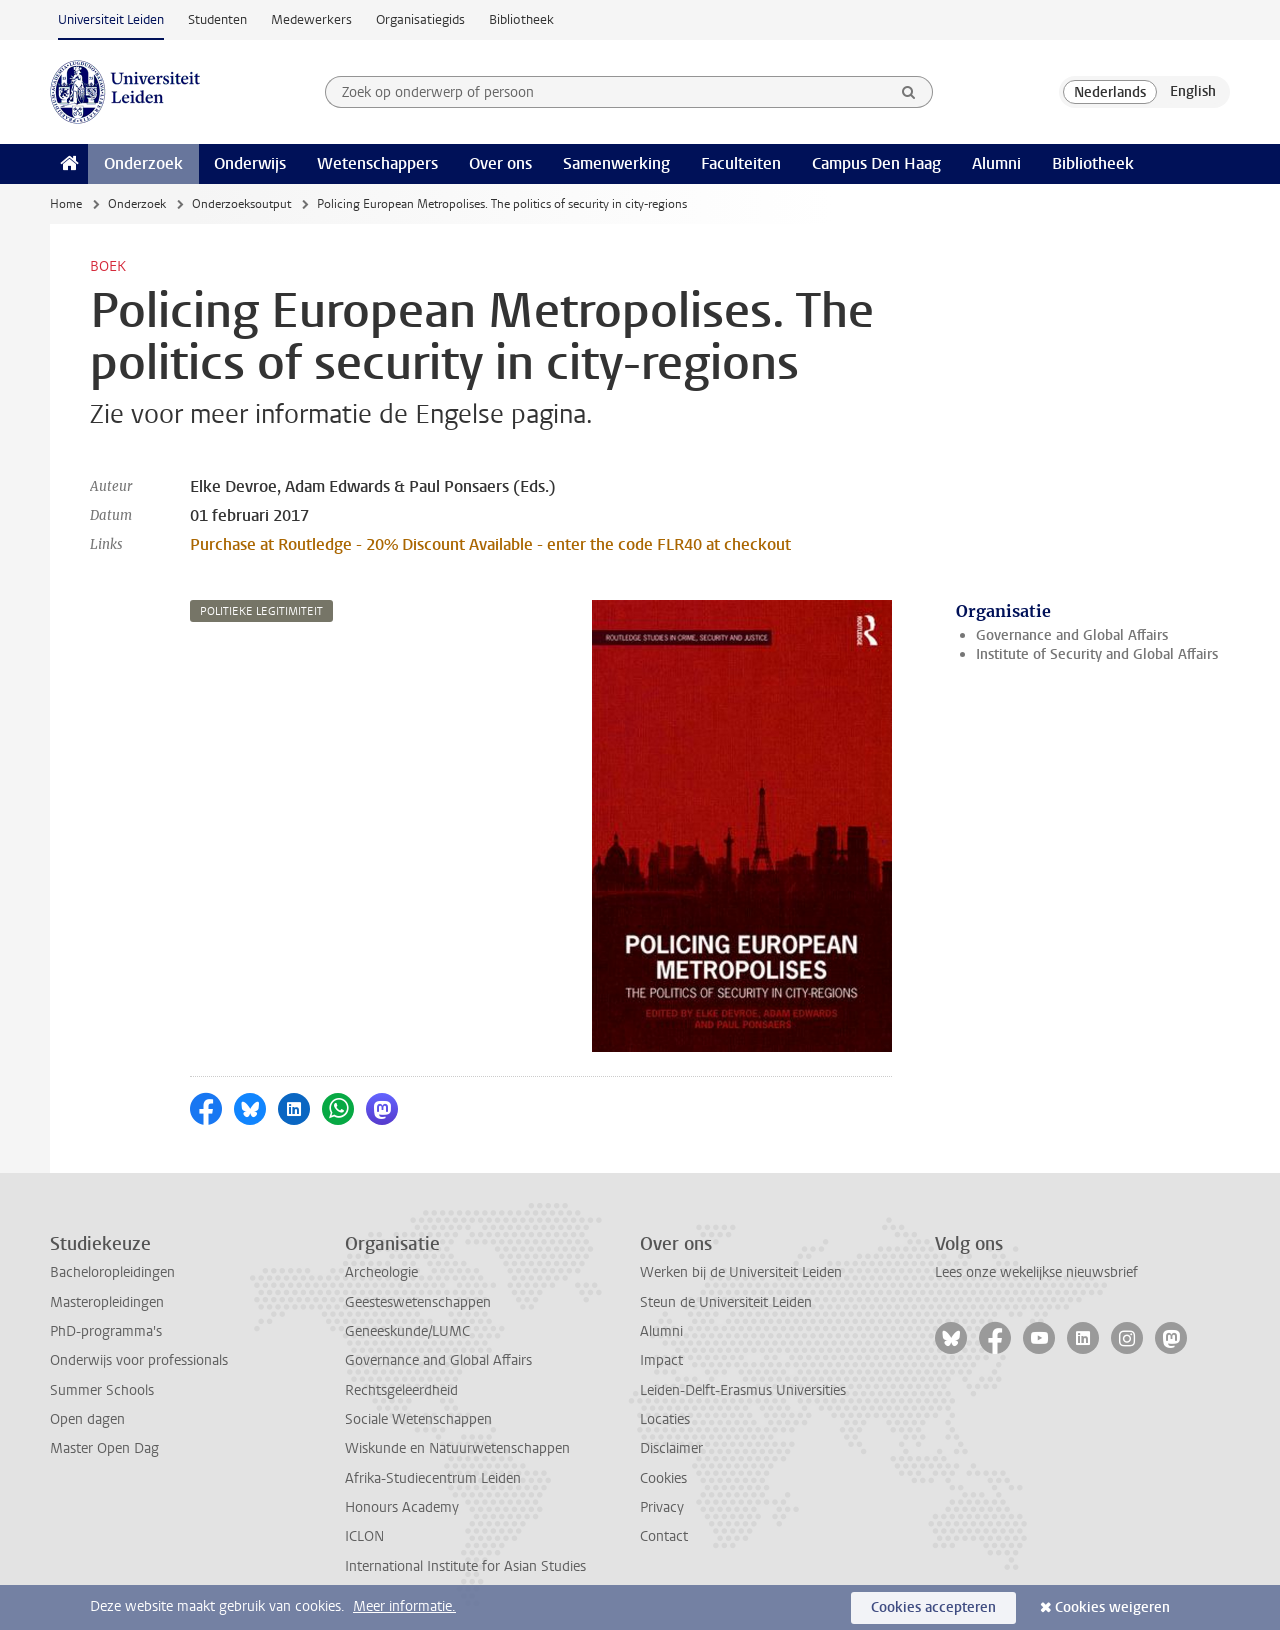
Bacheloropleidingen (112, 1272)
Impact (661, 1360)
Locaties (665, 1419)
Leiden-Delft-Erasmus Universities (743, 1390)
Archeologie (381, 1272)
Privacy (662, 1507)
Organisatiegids (420, 19)
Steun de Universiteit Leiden (726, 1302)
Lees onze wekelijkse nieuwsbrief (1036, 1272)
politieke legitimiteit (261, 611)
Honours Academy (402, 1507)
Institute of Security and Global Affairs (1097, 654)
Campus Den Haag (876, 163)
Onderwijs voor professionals (139, 1360)
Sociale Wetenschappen (418, 1419)
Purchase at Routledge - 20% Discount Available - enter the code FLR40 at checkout (490, 544)
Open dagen (87, 1419)
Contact (664, 1536)
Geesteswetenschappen (418, 1302)
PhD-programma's (106, 1331)
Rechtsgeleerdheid (401, 1390)
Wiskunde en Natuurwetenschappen (457, 1448)
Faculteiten (741, 163)
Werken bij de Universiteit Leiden (741, 1272)
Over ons (500, 163)
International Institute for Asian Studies (465, 1566)
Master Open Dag (104, 1448)
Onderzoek (143, 163)
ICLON (364, 1536)
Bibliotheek (521, 19)
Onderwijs (250, 163)
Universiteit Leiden (111, 19)
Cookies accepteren (933, 1607)
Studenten (217, 19)
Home (66, 204)
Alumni (996, 163)
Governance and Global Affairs (1072, 635)
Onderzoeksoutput (241, 204)
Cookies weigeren (1112, 1607)
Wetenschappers (377, 163)
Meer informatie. (404, 1606)
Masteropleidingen (107, 1302)
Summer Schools (102, 1390)
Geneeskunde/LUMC (407, 1331)
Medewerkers (311, 19)
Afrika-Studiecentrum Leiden (433, 1478)
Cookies (663, 1478)
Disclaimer (671, 1448)
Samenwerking (616, 163)
